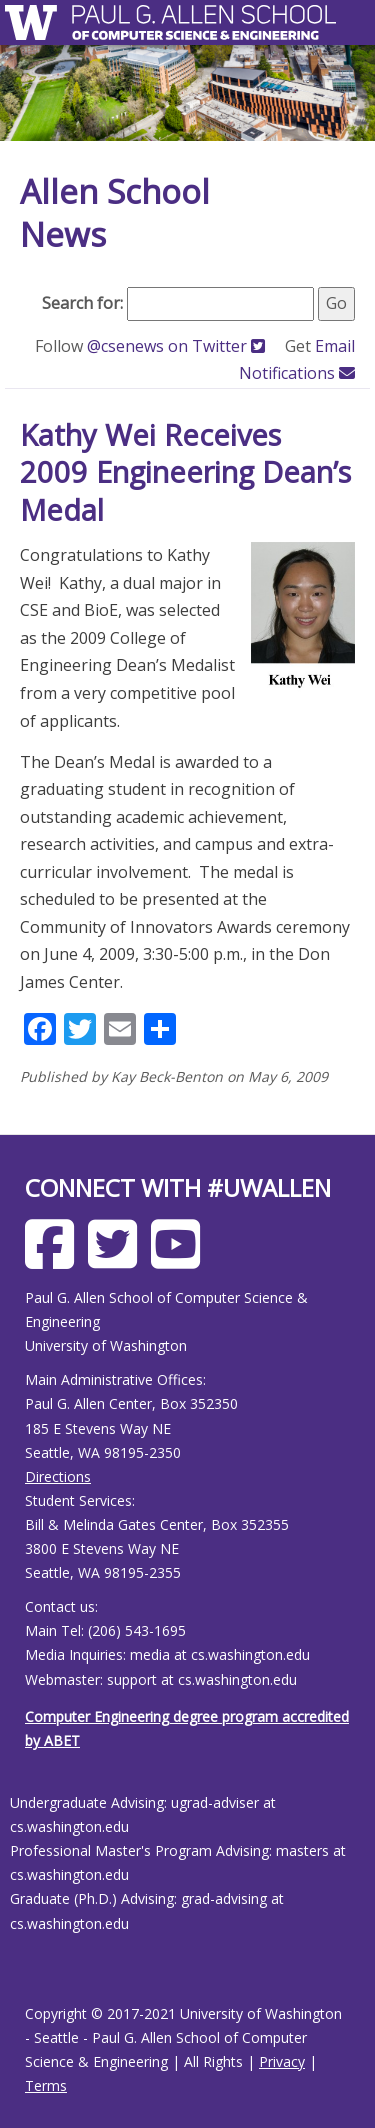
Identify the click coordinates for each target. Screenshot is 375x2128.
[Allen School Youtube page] (180, 1259)
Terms (46, 2085)
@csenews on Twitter (178, 346)
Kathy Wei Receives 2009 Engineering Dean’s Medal (185, 472)
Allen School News (115, 213)
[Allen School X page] (117, 1259)
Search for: (82, 303)
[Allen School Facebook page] (54, 1259)
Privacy (282, 2061)
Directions (58, 1476)
